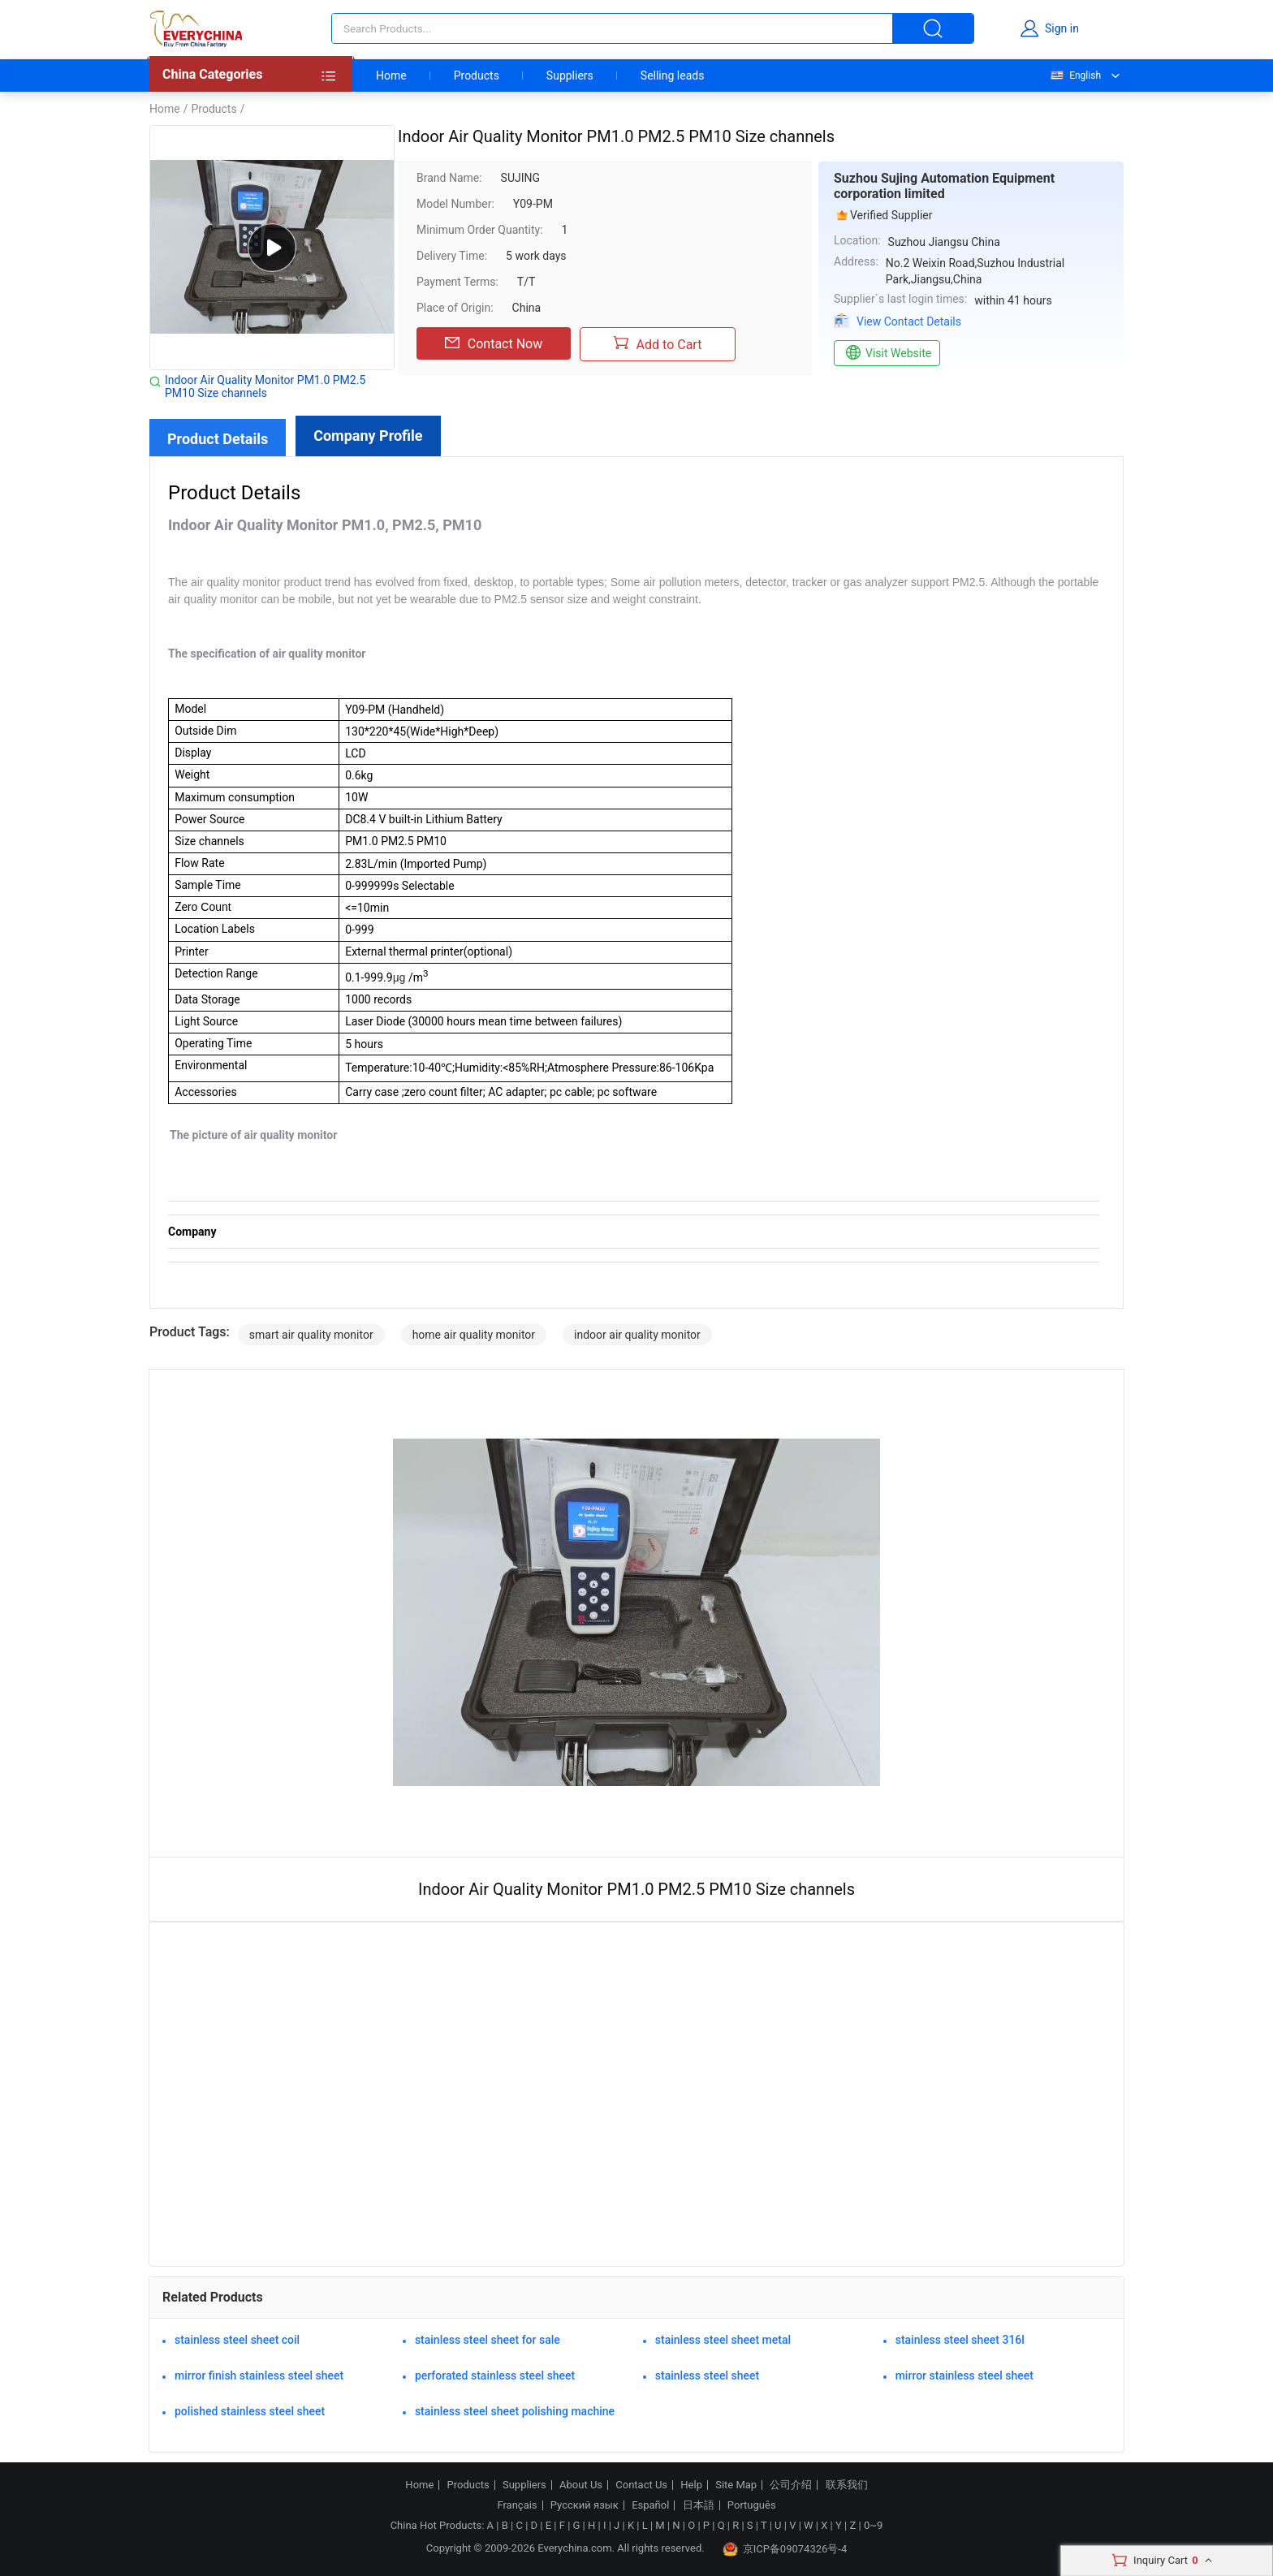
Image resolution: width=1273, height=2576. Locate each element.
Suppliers (569, 75)
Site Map (736, 2485)
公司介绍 (791, 2485)
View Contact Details (909, 321)
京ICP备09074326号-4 (785, 2549)
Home (391, 75)
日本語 (698, 2505)
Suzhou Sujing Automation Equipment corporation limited (944, 185)
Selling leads (673, 75)
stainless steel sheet (707, 2375)
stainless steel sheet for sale (487, 2339)
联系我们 (847, 2485)
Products (476, 75)
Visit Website (887, 353)
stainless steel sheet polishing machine (515, 2411)
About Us (580, 2485)
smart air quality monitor (311, 1334)
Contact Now (493, 343)
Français (517, 2505)
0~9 (873, 2525)
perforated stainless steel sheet (495, 2375)
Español (650, 2505)
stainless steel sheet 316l (960, 2339)
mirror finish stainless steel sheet (259, 2375)
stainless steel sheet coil (237, 2339)
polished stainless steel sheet (250, 2411)
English (1075, 75)
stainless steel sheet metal (723, 2339)
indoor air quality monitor (637, 1334)
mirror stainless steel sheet (964, 2375)
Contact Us (641, 2485)
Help (691, 2485)
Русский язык (584, 2505)
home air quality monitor (473, 1334)
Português (751, 2505)
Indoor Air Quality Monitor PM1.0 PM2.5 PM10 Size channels (265, 386)
